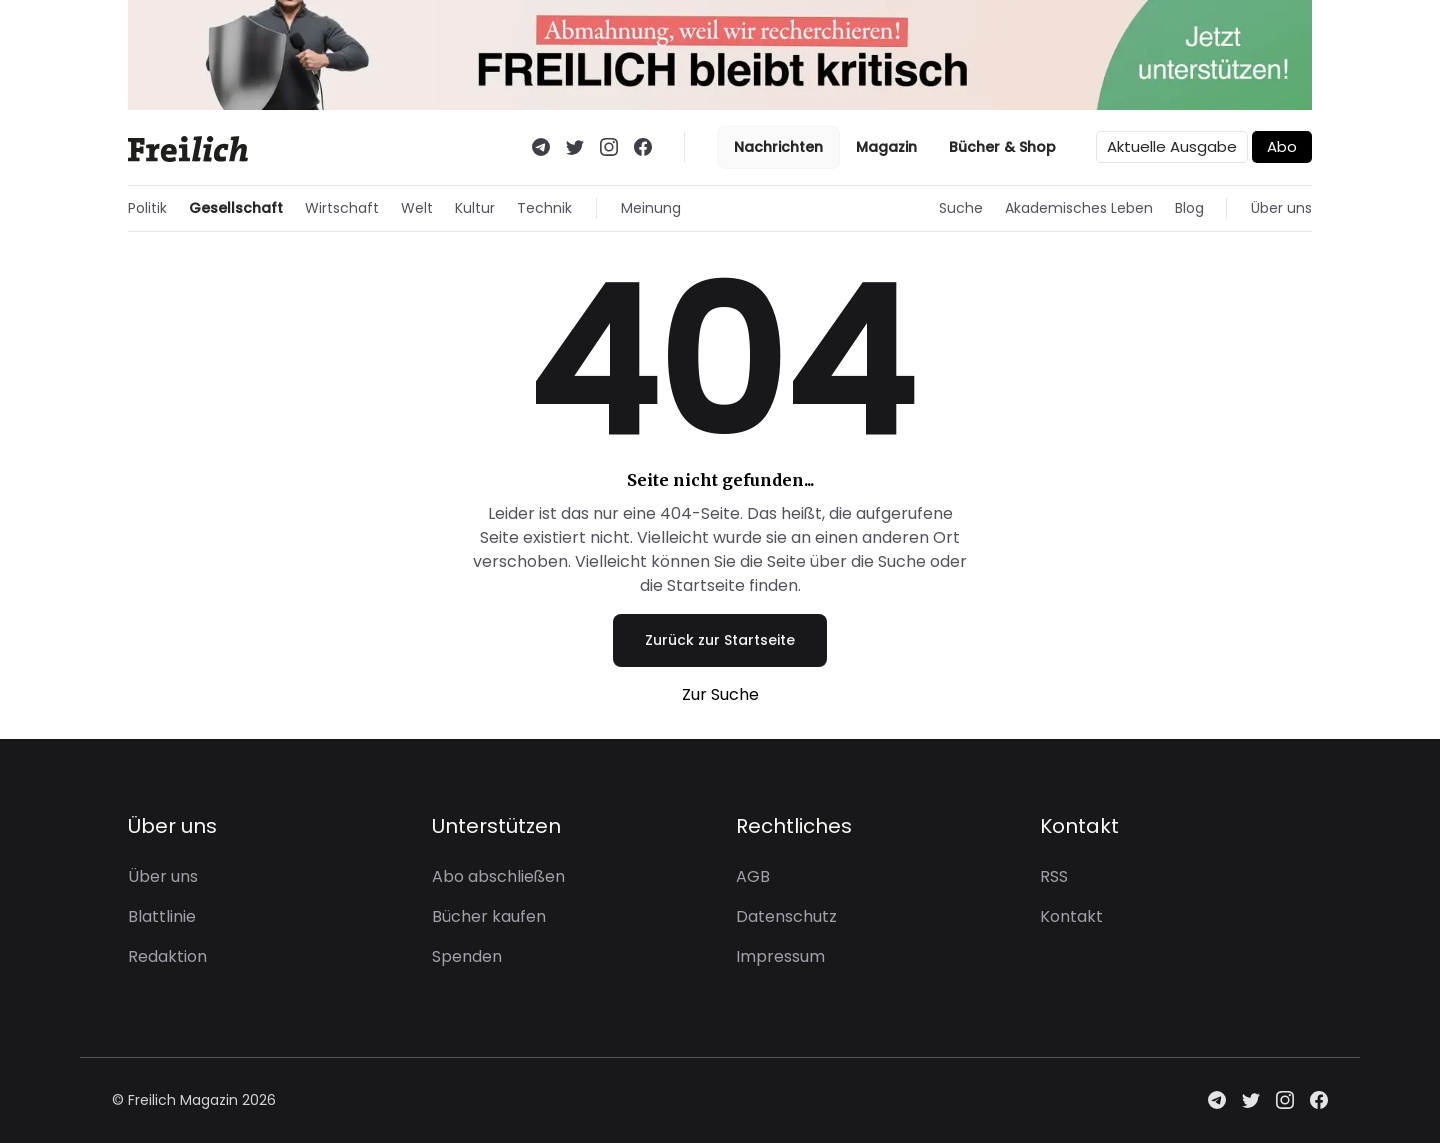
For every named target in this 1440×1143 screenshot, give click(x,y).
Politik (147, 208)
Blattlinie (162, 916)
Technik (544, 208)
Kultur (475, 208)
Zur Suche (720, 694)
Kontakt (1071, 916)
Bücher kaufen (489, 916)
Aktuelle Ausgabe (1172, 146)
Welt (417, 208)
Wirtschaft (342, 208)
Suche (961, 208)
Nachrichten (778, 147)
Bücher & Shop (1002, 147)
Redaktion (167, 956)
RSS (1054, 876)
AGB (753, 876)
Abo (1282, 146)
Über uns (1281, 208)
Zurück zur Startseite (720, 640)
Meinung (651, 208)
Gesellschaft (236, 208)
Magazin (886, 147)
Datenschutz (786, 916)
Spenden (467, 956)
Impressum (780, 956)
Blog (1189, 208)
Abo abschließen (498, 876)
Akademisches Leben (1079, 208)
